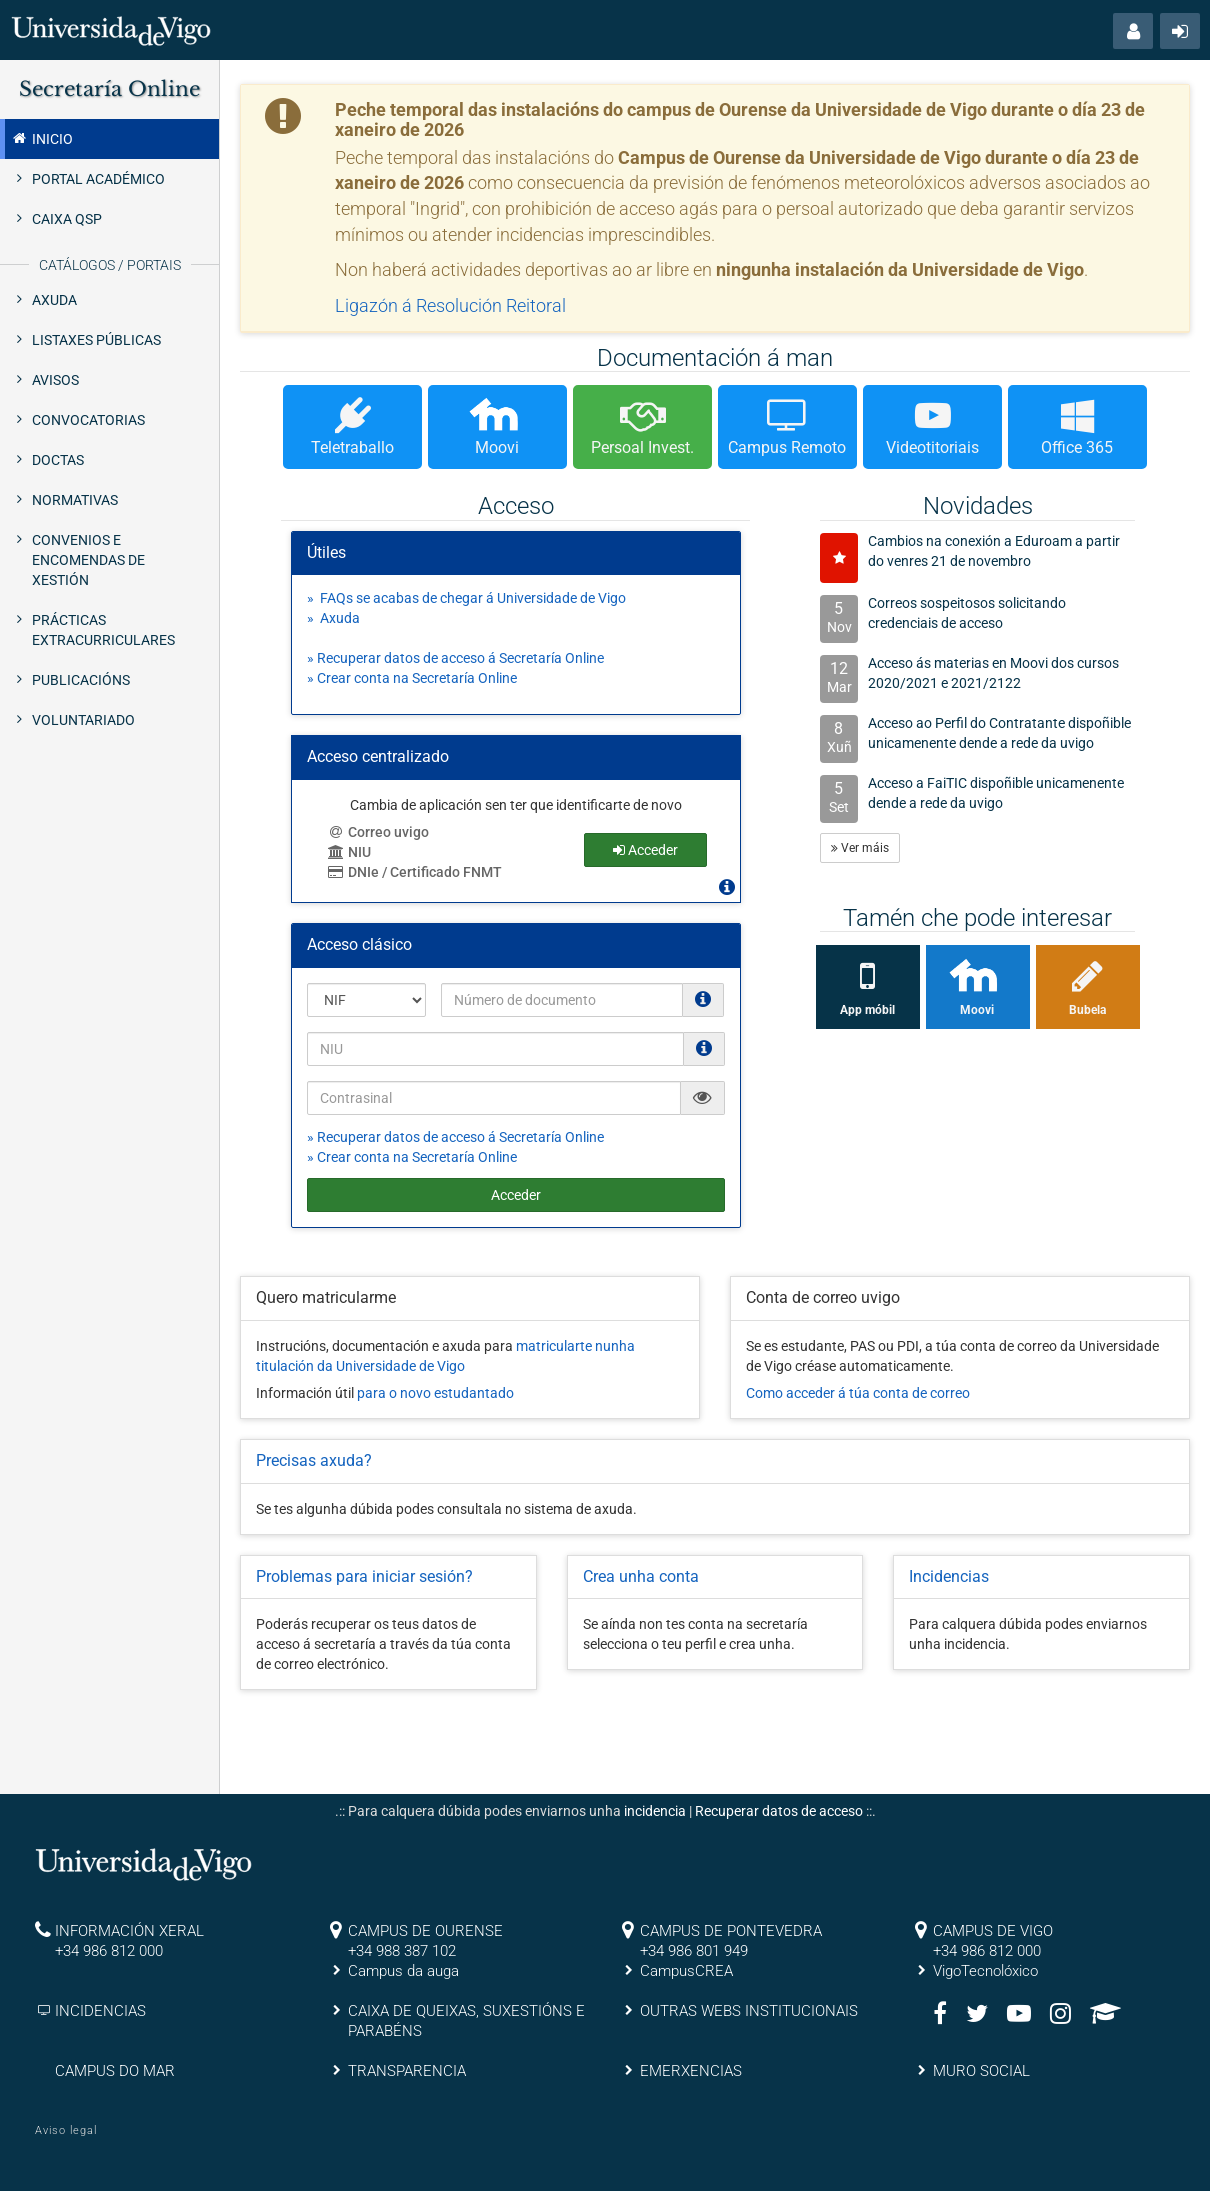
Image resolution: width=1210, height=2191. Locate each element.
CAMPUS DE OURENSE (425, 1931)
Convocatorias (88, 420)
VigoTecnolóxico (985, 1971)
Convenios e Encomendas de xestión (88, 560)
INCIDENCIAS (100, 2011)
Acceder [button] (645, 850)
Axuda (54, 300)
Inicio (41, 138)
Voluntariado (83, 720)
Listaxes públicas (96, 340)
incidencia (655, 1811)
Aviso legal (66, 2130)
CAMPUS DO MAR (115, 2071)
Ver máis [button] (860, 848)
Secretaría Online (109, 89)
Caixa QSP (67, 219)
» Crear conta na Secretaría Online (412, 678)
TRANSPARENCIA (407, 2071)
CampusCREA (686, 1971)
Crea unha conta (641, 1576)
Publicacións (81, 680)
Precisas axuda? (314, 1460)
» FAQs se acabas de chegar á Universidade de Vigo (466, 598)
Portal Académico (98, 179)
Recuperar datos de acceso (779, 1811)
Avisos (55, 380)
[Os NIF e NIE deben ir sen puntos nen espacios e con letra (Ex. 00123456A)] (703, 999)
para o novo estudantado (435, 1393)
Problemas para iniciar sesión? (364, 1576)
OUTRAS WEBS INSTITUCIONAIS (749, 2011)
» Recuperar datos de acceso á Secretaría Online (455, 658)
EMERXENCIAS (691, 2071)
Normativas (75, 500)
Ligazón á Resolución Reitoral (450, 305)
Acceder (516, 1195)
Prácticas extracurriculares (103, 630)
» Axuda (333, 618)
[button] (1133, 31)
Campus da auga (403, 1971)
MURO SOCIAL (981, 2071)
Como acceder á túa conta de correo (858, 1393)
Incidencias (949, 1576)
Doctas (58, 460)
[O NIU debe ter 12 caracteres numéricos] (704, 1048)
